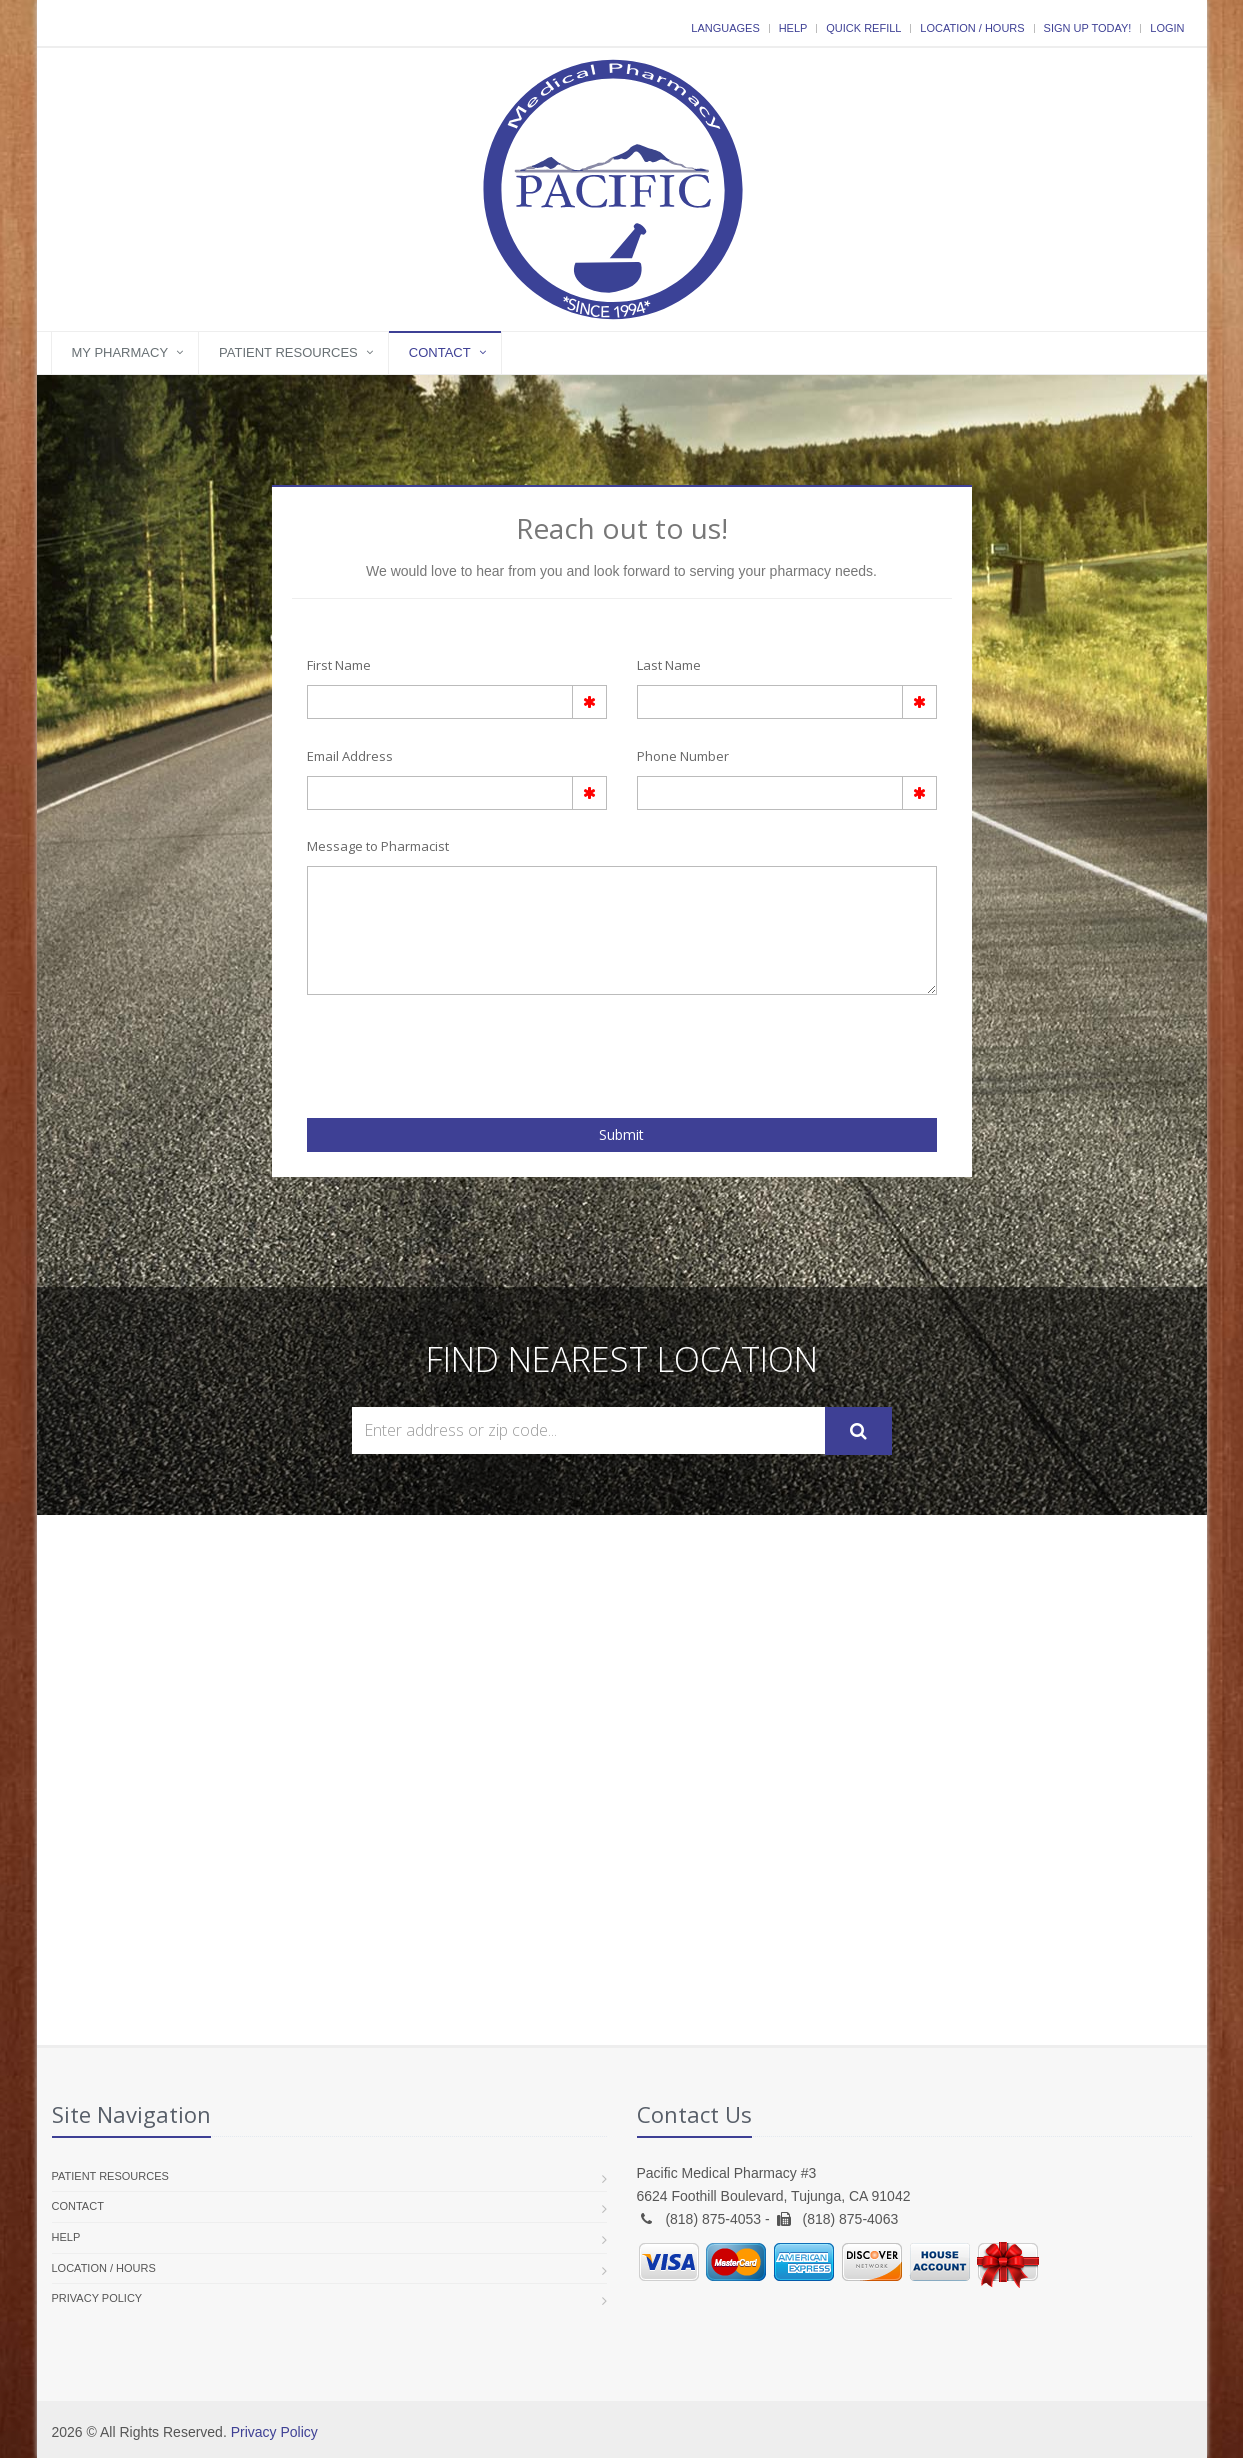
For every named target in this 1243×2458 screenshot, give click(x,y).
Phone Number (683, 756)
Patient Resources (288, 352)
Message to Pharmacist (378, 846)
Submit (621, 1134)
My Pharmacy (120, 352)
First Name (339, 665)
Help (793, 28)
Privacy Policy (97, 2298)
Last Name (669, 665)
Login (1167, 28)
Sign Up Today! (1088, 28)
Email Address (350, 756)
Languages (725, 28)
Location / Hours (972, 28)
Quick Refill (863, 28)
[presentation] (424, 1050)
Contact (440, 352)
